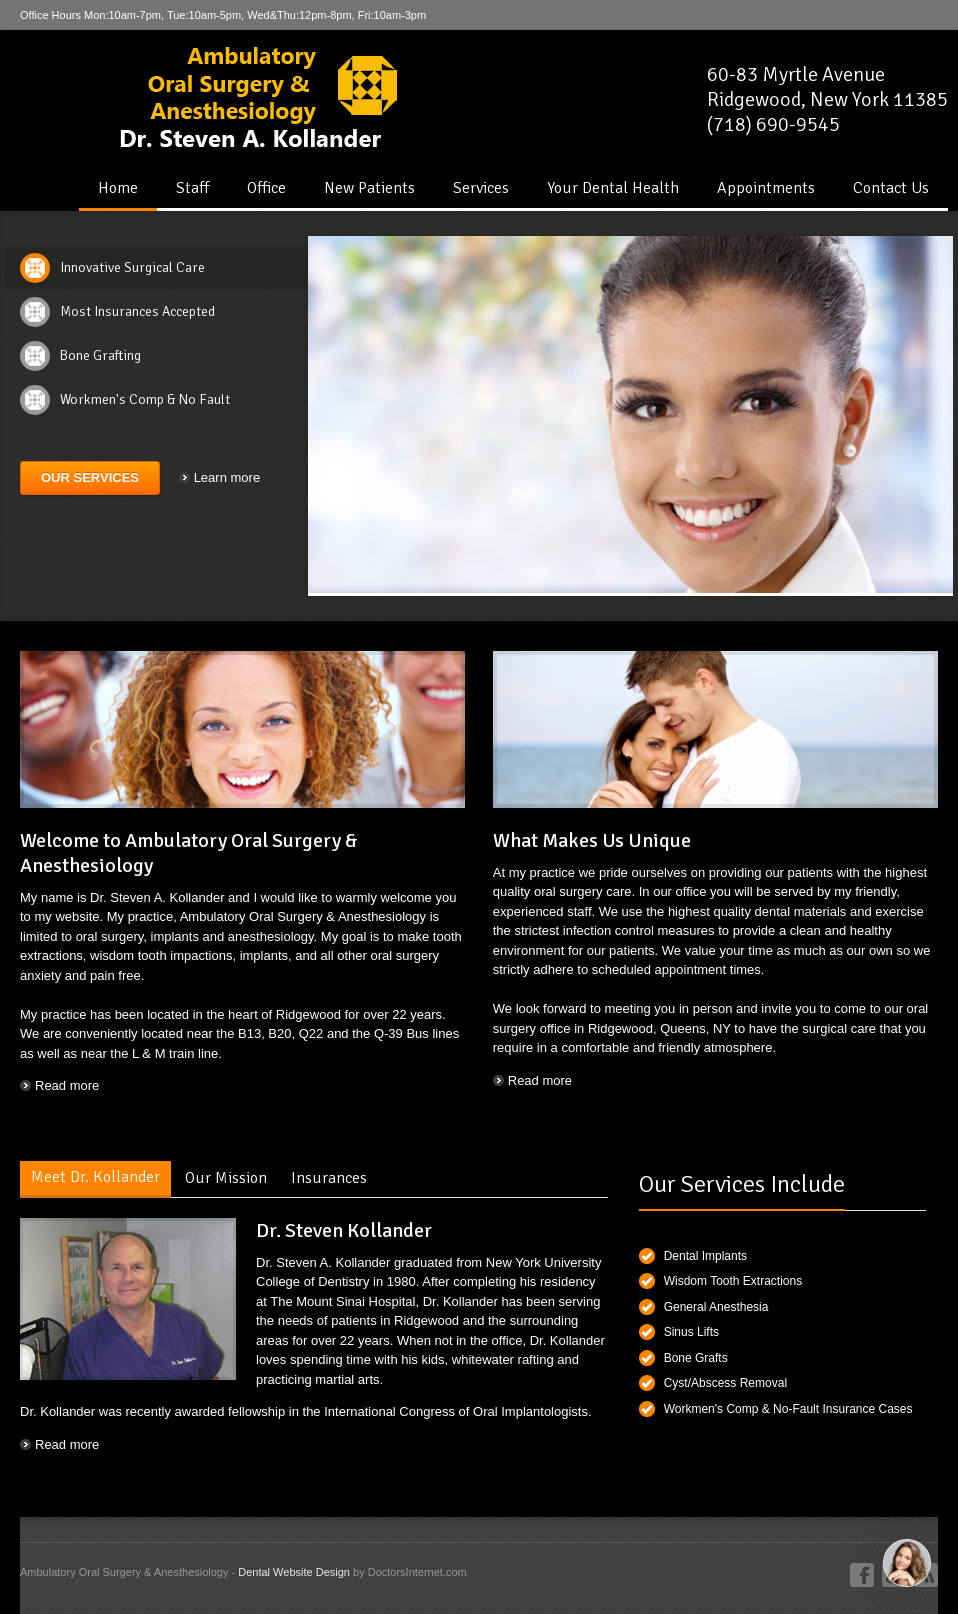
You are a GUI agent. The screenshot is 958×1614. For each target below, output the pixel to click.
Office (266, 188)
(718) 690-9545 (773, 124)
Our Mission (226, 1178)
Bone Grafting (100, 355)
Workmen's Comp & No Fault (145, 399)
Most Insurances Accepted (137, 311)
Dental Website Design (294, 1572)
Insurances (329, 1178)
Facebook (862, 1575)
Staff (192, 188)
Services (481, 188)
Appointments (766, 188)
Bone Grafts (696, 1358)
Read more (67, 1085)
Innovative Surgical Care (132, 267)
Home (118, 188)
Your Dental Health (613, 188)
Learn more (227, 477)
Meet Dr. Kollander (95, 1177)
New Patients (369, 188)
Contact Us (891, 188)
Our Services (90, 477)
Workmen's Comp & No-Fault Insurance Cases (788, 1409)
